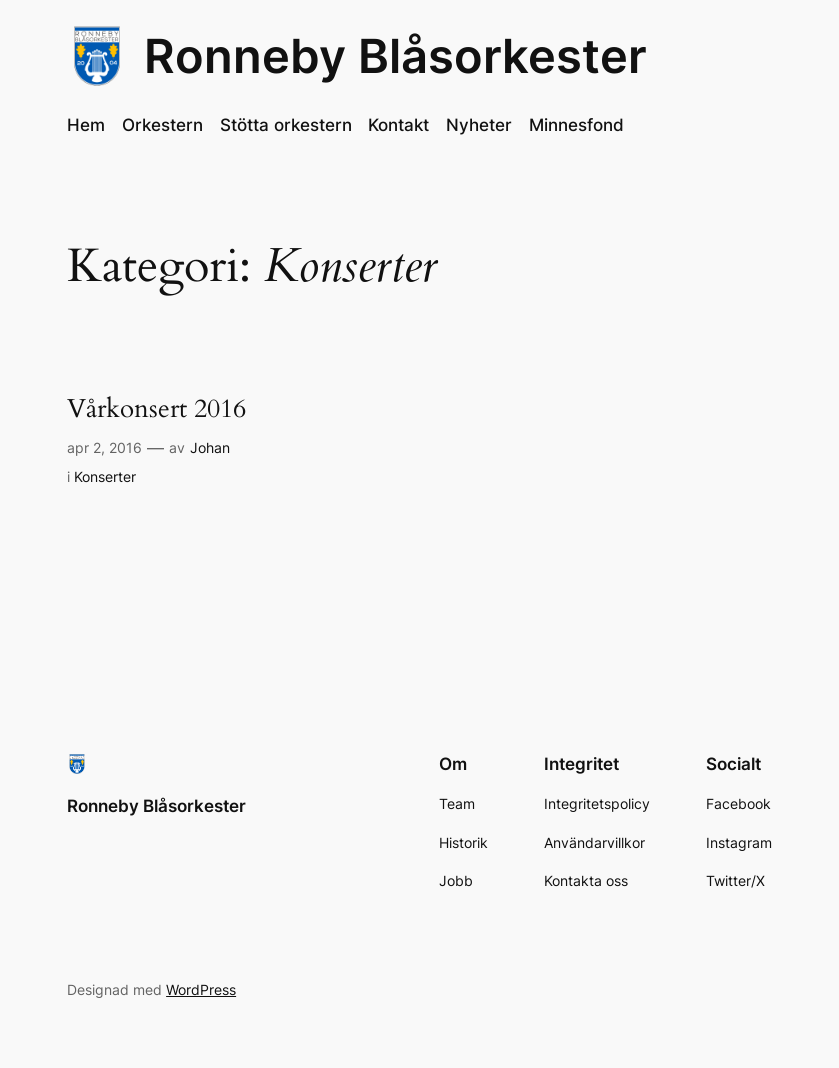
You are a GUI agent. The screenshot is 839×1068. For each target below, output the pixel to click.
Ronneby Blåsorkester (395, 56)
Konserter (105, 476)
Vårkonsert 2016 (156, 409)
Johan (210, 447)
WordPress (201, 989)
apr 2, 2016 (104, 447)
